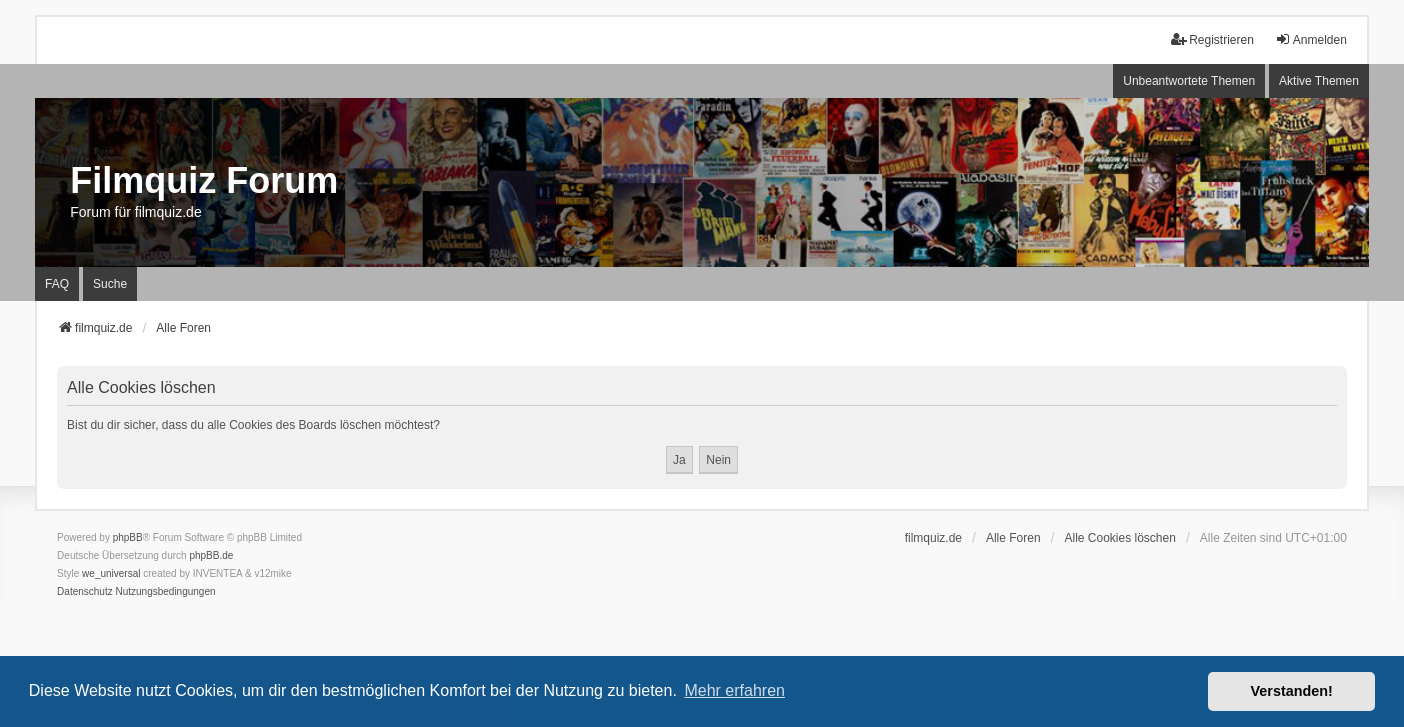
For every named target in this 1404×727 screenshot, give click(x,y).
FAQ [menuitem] (57, 284)
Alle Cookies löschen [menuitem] (1120, 538)
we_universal (111, 573)
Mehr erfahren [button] (734, 690)
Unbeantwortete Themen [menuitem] (1189, 81)
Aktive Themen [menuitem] (1319, 81)
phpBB (128, 537)
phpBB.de (211, 555)
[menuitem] (85, 592)
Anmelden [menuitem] (1311, 39)
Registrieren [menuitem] (1212, 39)
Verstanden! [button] (1292, 691)
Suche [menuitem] (110, 284)
